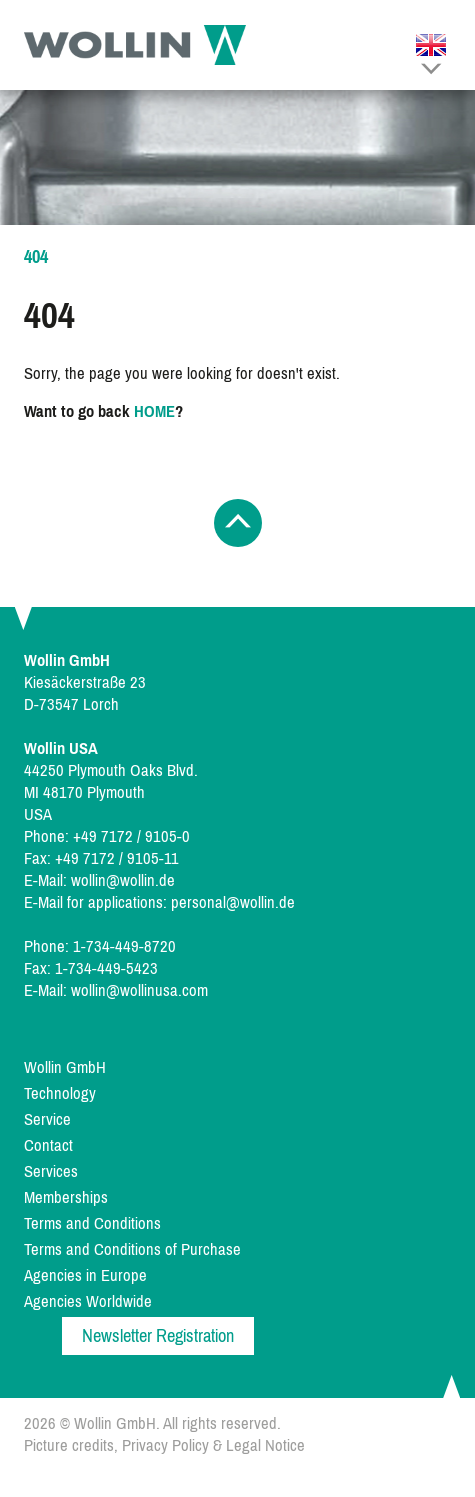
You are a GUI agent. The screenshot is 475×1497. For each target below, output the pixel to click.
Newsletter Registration (158, 1336)
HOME (154, 411)
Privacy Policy (165, 1445)
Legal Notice (265, 1445)
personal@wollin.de (233, 902)
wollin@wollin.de (123, 880)
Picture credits (69, 1445)
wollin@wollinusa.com (139, 990)
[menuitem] (238, 1068)
